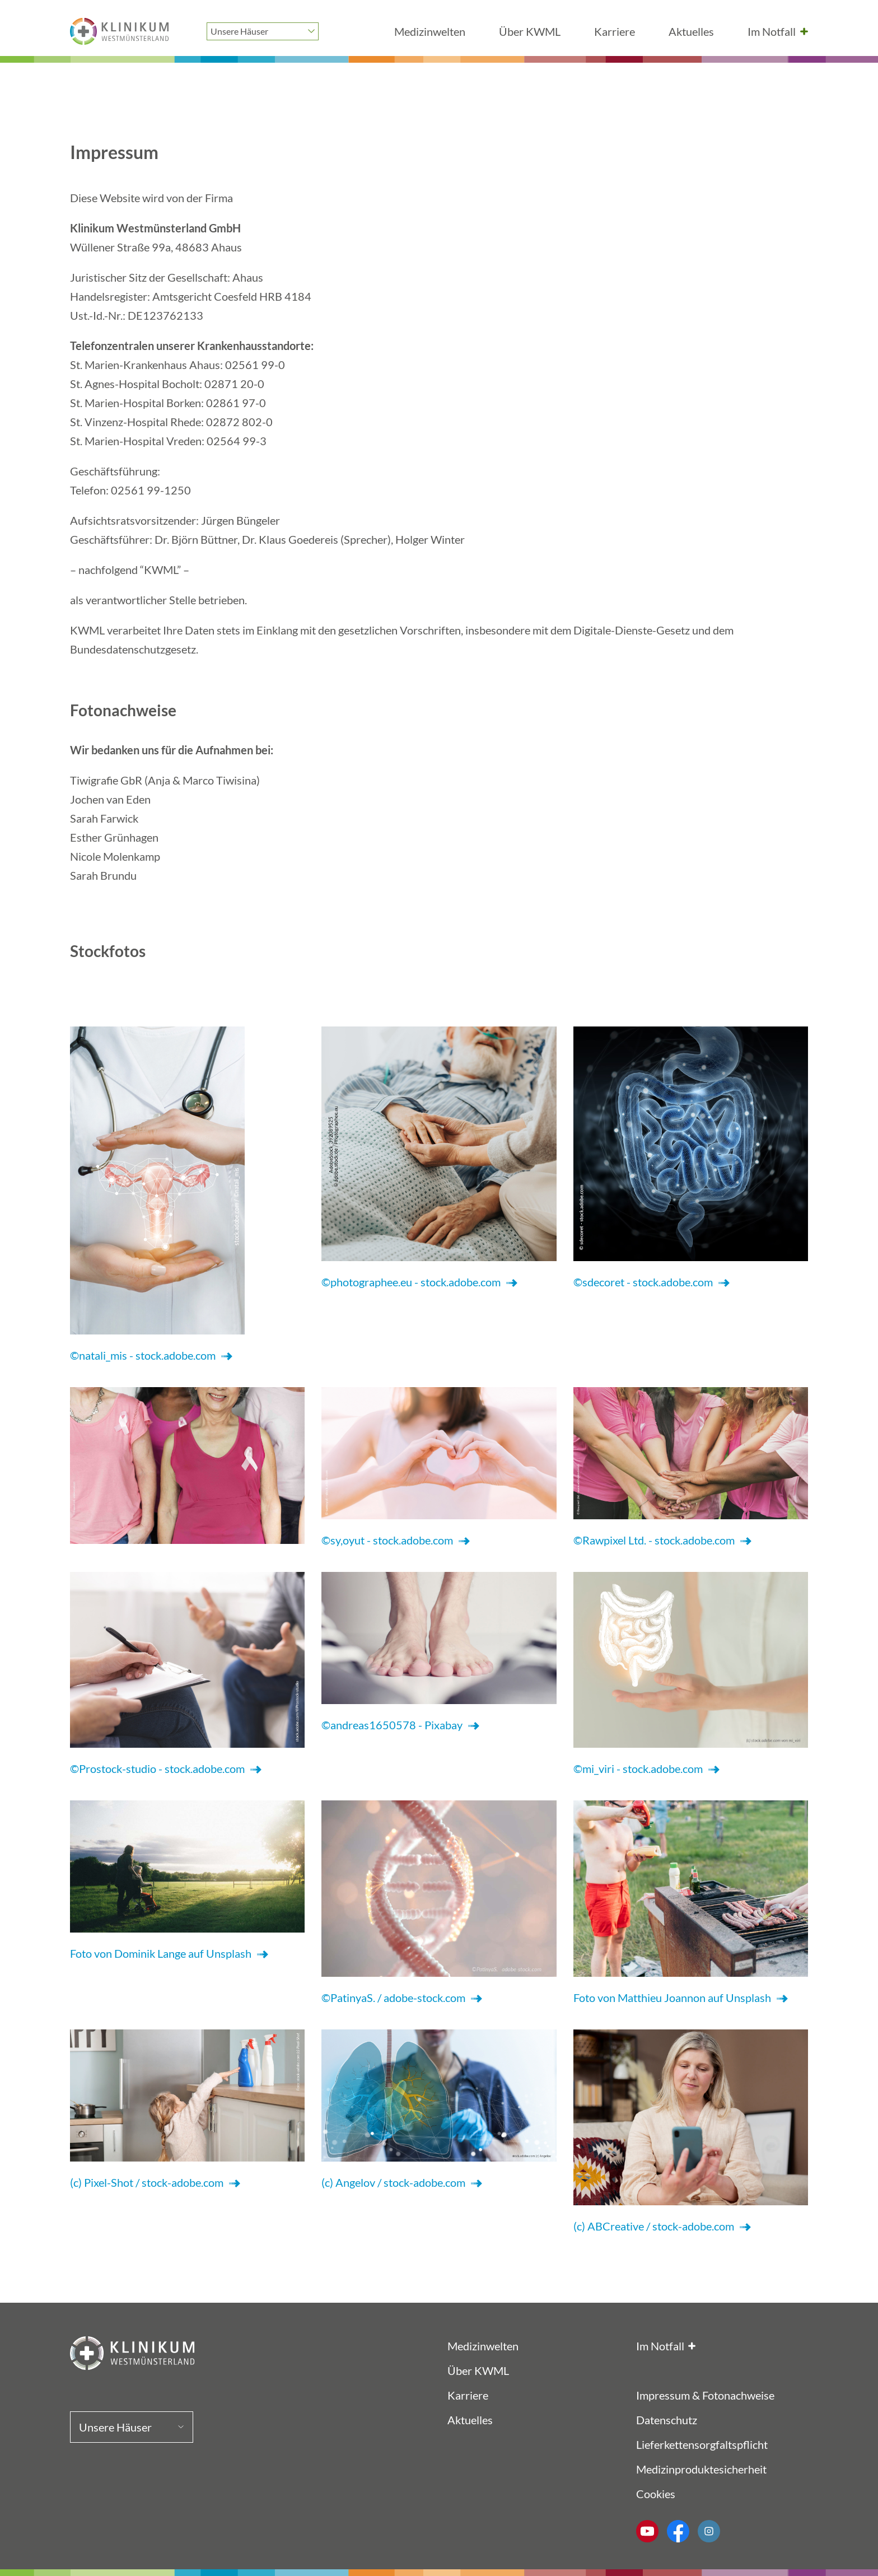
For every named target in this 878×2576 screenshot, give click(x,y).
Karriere (614, 31)
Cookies (655, 2493)
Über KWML (530, 31)
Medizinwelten (429, 31)
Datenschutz (666, 2419)
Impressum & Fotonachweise (705, 2395)
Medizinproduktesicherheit (701, 2469)
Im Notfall (772, 31)
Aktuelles (691, 31)
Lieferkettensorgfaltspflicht (702, 2444)
